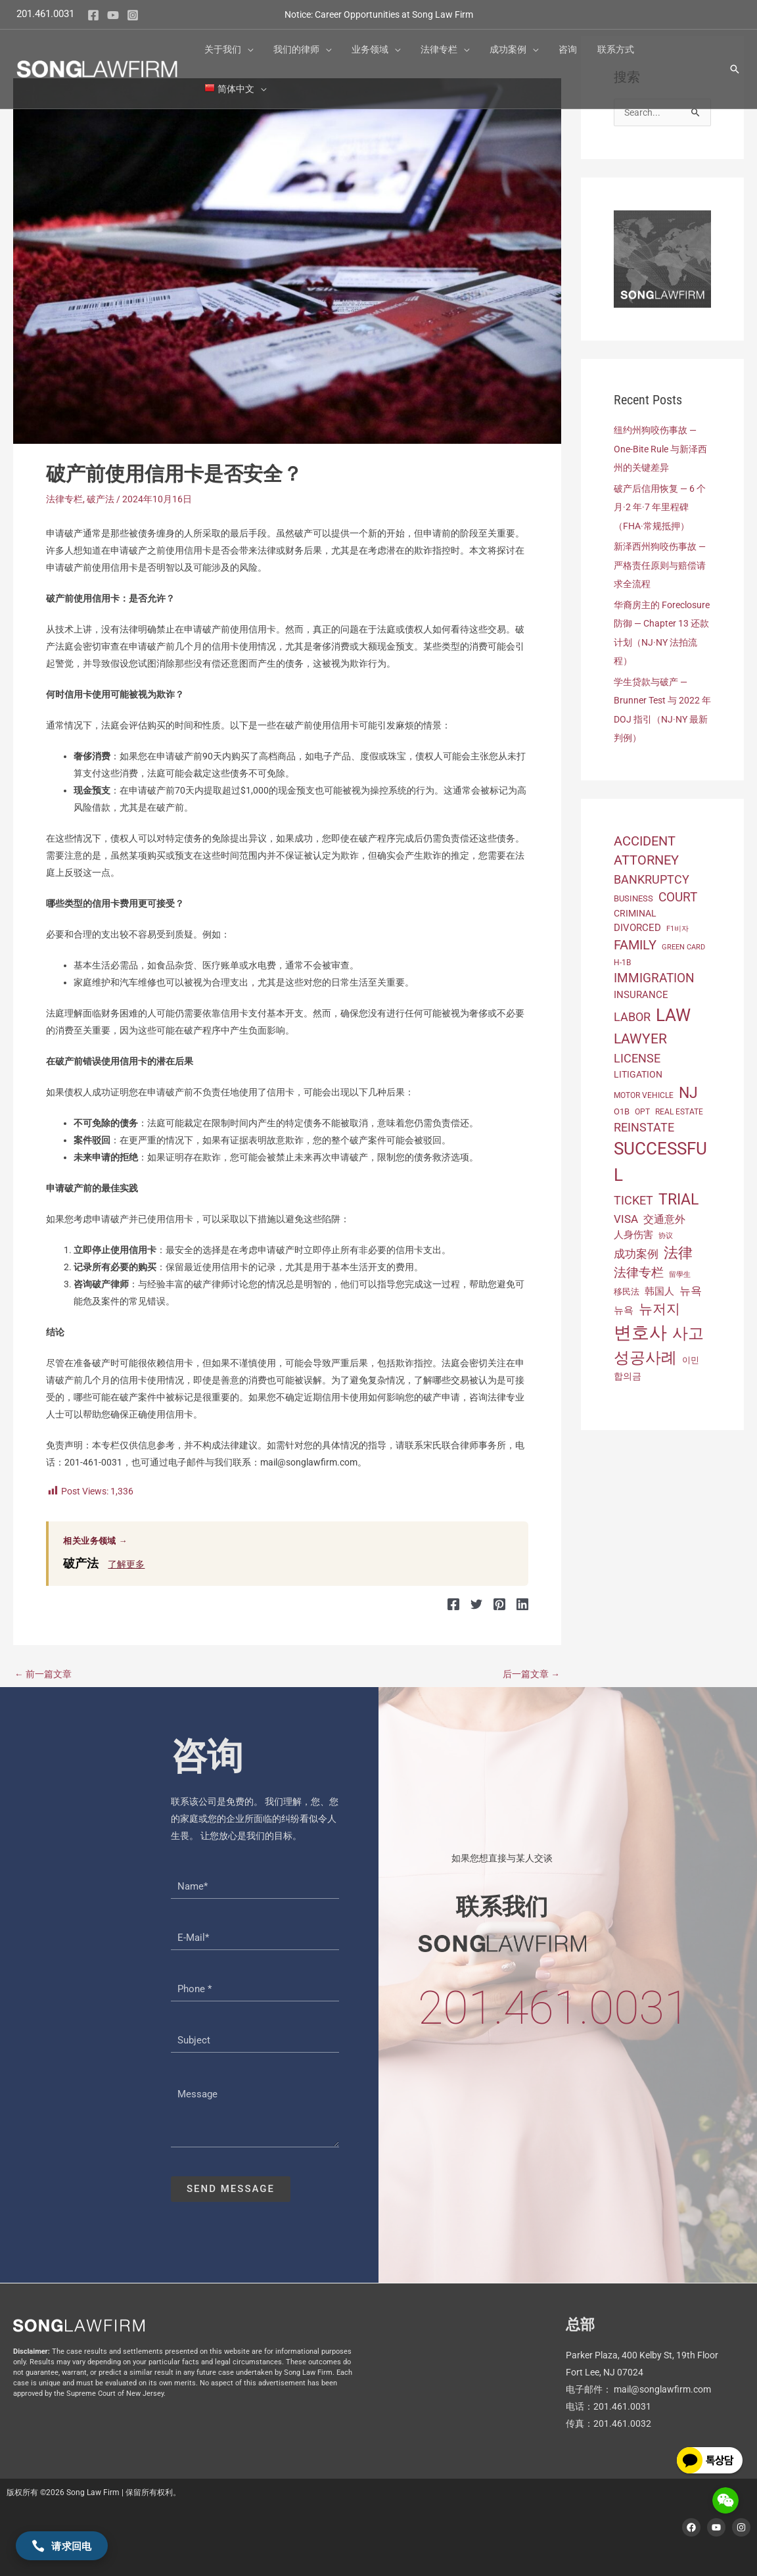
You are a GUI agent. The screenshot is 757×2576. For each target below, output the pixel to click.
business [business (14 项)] (633, 894)
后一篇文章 (531, 1673)
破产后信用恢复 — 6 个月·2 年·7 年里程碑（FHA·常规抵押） (660, 506)
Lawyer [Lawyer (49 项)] (640, 1034)
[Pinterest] (501, 1604)
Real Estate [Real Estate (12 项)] (679, 1107)
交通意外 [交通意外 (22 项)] (664, 1215)
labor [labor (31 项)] (632, 1013)
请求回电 (62, 2546)
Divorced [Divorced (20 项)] (637, 924)
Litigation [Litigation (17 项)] (638, 1069)
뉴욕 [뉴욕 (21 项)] (623, 1306)
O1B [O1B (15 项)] (622, 1107)
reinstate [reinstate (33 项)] (644, 1123)
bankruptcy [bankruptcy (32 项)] (651, 875)
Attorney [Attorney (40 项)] (646, 856)
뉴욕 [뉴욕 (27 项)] (690, 1286)
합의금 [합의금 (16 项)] (627, 1372)
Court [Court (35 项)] (677, 893)
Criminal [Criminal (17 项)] (635, 909)
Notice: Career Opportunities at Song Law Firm (379, 9)
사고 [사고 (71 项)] (688, 1329)
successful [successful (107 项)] (660, 1157)
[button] (251, 39)
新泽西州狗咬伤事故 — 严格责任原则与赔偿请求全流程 (660, 563)
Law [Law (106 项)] (673, 1011)
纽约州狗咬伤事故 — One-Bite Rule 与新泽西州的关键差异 (660, 448)
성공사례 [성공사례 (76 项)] (645, 1354)
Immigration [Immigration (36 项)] (654, 973)
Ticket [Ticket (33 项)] (633, 1196)
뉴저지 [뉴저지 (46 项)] (659, 1305)
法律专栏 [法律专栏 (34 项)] (639, 1269)
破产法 (100, 499)
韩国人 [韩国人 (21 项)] (659, 1287)
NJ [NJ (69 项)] (688, 1088)
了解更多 (126, 1564)
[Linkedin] (522, 1604)
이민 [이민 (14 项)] (690, 1356)
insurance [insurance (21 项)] (641, 991)
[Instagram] (133, 10)
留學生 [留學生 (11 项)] (680, 1270)
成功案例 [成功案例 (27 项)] (636, 1249)
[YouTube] (113, 10)
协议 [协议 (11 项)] (665, 1232)
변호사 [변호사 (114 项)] (640, 1328)
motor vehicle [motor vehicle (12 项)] (644, 1090)
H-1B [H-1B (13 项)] (622, 958)
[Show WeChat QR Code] (725, 2500)
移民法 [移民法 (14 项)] (626, 1287)
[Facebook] (93, 10)
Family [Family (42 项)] (635, 941)
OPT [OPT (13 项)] (642, 1107)
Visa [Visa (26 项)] (626, 1215)
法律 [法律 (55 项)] (678, 1249)
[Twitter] (479, 1604)
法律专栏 (64, 499)
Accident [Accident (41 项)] (645, 836)
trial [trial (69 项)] (678, 1195)
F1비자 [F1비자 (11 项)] (677, 924)
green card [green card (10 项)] (683, 943)
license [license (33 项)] (637, 1054)
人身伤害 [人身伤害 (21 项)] (633, 1231)
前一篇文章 (43, 1673)
